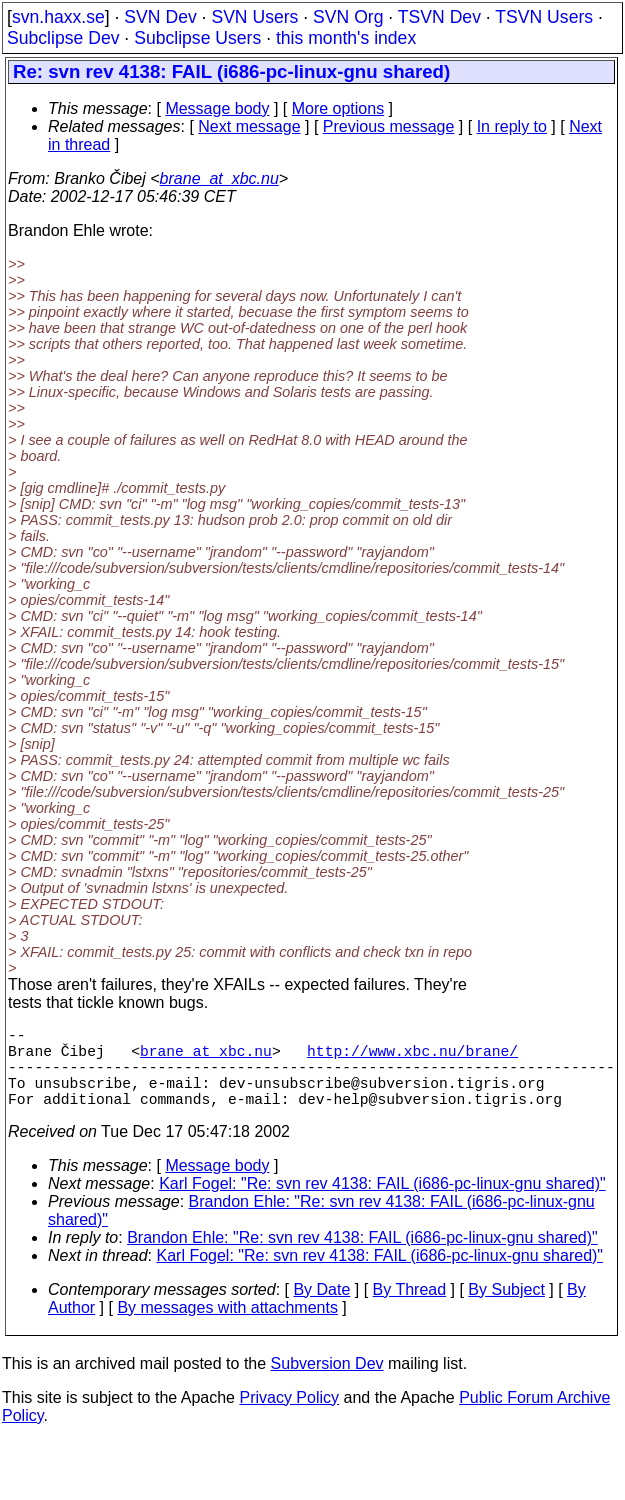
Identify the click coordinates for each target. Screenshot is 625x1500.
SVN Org (348, 17)
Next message (249, 126)
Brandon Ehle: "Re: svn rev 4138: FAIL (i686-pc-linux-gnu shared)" (362, 1257)
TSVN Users (544, 17)
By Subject (506, 1309)
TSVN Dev (439, 17)
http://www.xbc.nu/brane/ (412, 1058)
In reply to (512, 126)
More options (338, 108)
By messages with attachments (227, 1327)
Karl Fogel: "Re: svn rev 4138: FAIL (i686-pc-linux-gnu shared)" (382, 1203)
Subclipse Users (197, 38)
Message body (217, 108)
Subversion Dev (327, 1383)
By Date (321, 1309)
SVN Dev (160, 17)
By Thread (410, 1309)
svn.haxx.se (58, 17)
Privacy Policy (289, 1417)
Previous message (389, 126)
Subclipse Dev (63, 38)
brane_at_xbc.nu (219, 178)
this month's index (346, 38)
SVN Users (254, 17)
